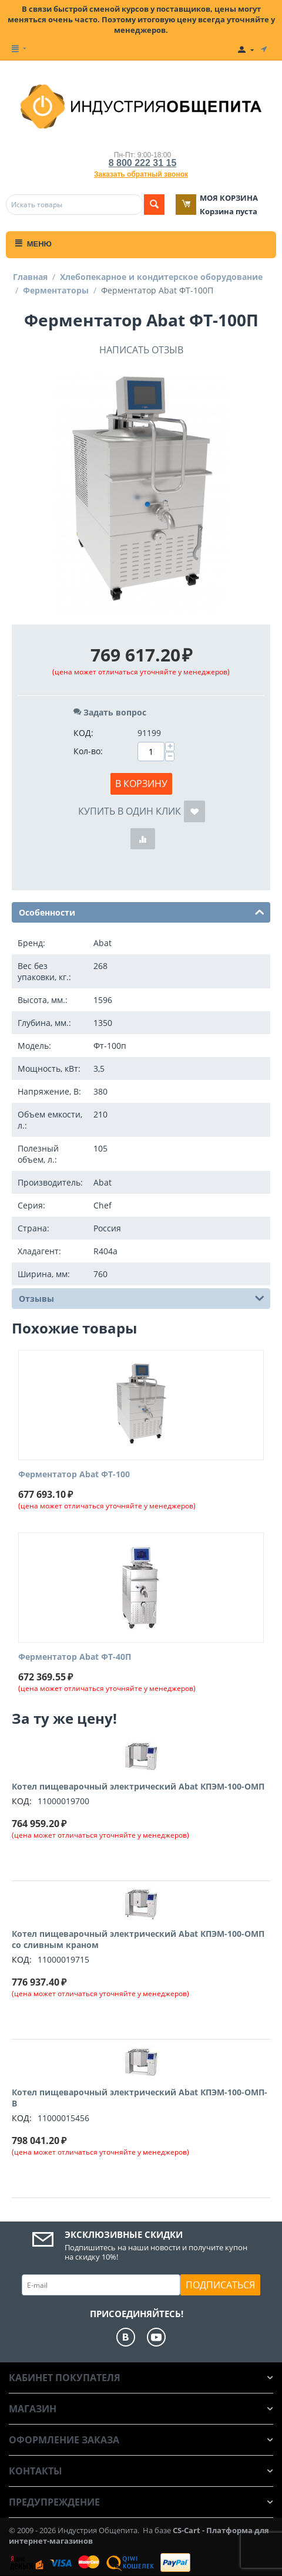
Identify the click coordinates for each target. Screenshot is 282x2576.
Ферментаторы (56, 290)
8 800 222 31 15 (143, 163)
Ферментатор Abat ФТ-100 (74, 1475)
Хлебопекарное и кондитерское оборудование (161, 276)
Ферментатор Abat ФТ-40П (74, 1657)
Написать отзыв (141, 349)
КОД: (83, 732)
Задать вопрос (109, 712)
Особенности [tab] (141, 911)
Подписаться (220, 2284)
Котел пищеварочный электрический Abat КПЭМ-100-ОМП (138, 1786)
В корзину (141, 783)
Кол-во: (88, 751)
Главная (30, 276)
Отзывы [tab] (141, 1297)
